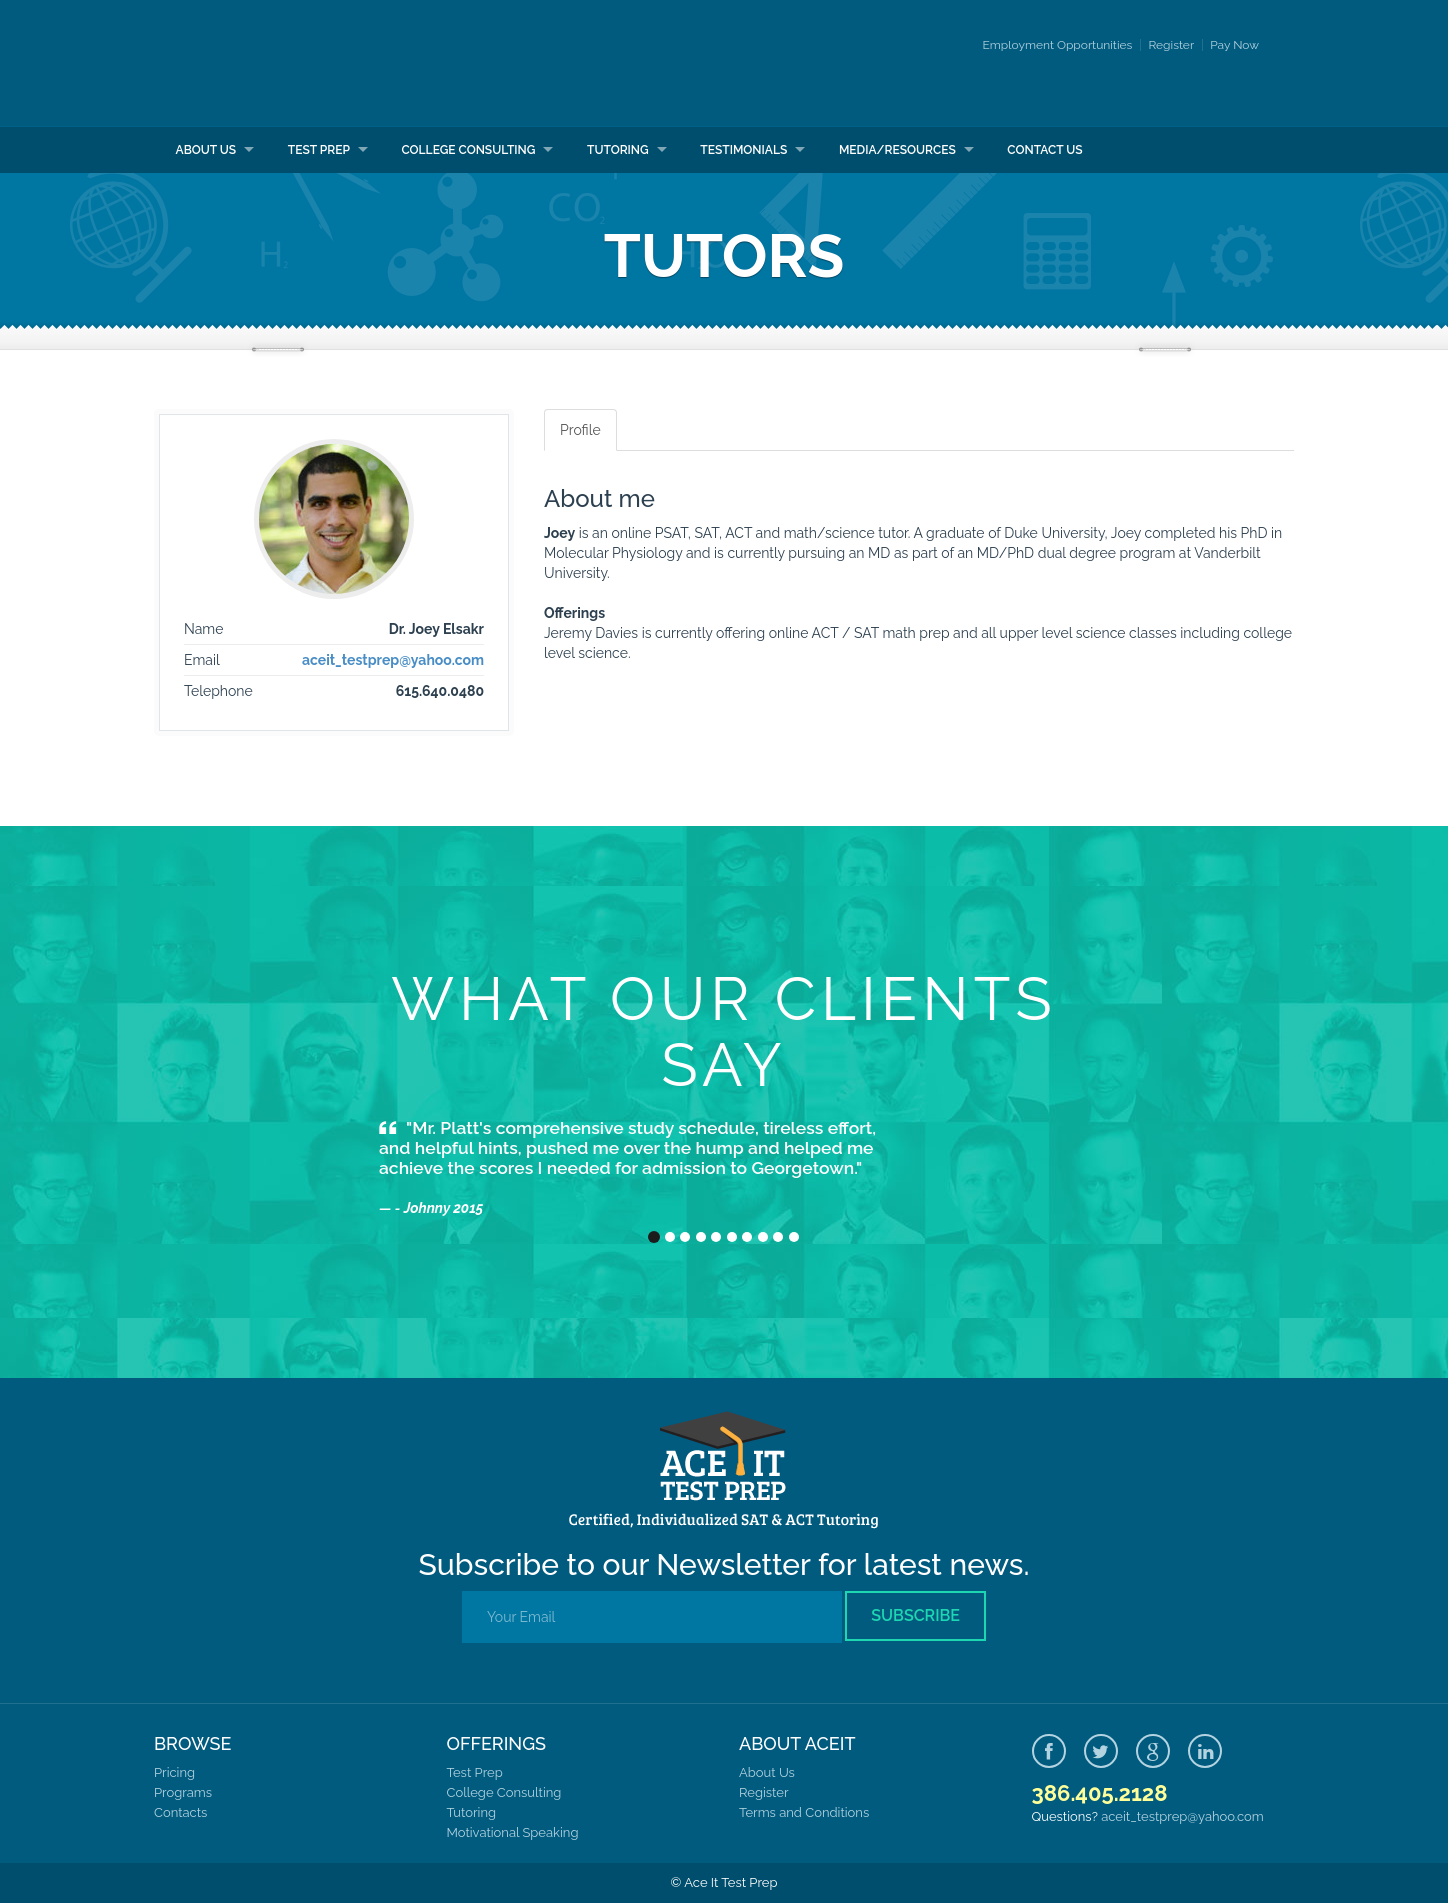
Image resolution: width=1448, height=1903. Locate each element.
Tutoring (618, 150)
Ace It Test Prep (276, 63)
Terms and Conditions (804, 1812)
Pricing (174, 1772)
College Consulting (468, 150)
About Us (206, 150)
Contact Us (1044, 150)
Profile (580, 430)
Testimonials (743, 150)
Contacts (180, 1812)
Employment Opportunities (1058, 45)
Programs (183, 1792)
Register (1171, 45)
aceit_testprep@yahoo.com (393, 660)
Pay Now (1234, 45)
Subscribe (915, 1615)
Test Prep (319, 150)
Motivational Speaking (513, 1832)
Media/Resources (897, 150)
